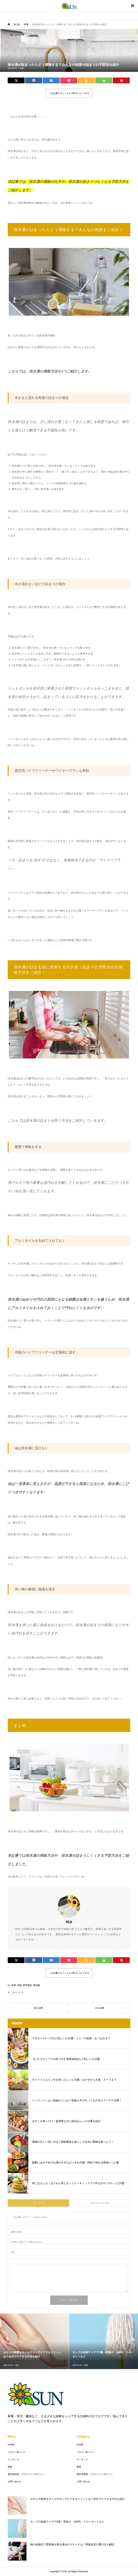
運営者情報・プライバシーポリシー (26, 2474)
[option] (34, 2341)
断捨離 (36, 1985)
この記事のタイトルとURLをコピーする (69, 93)
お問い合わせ (14, 2481)
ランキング (13, 2459)
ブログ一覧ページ (17, 2452)
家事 (22, 68)
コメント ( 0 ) (38, 2203)
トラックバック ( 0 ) (99, 2203)
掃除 (19, 1985)
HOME (11, 2444)
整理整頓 (27, 1985)
